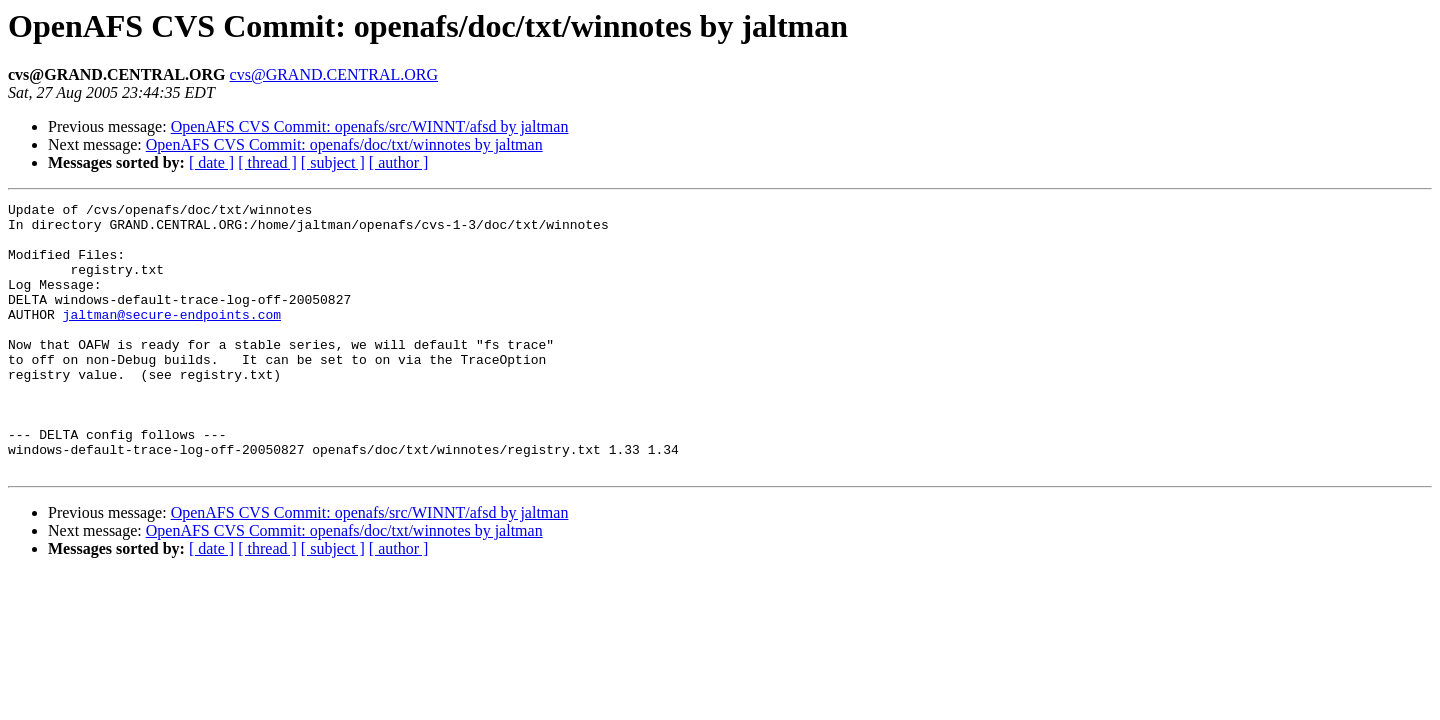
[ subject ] (333, 162)
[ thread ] (267, 162)
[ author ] (399, 162)
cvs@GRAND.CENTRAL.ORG (334, 74)
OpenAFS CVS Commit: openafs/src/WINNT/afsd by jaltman (370, 126)
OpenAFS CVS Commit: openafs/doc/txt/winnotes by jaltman (344, 144)
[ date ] (211, 162)
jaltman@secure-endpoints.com (172, 338)
